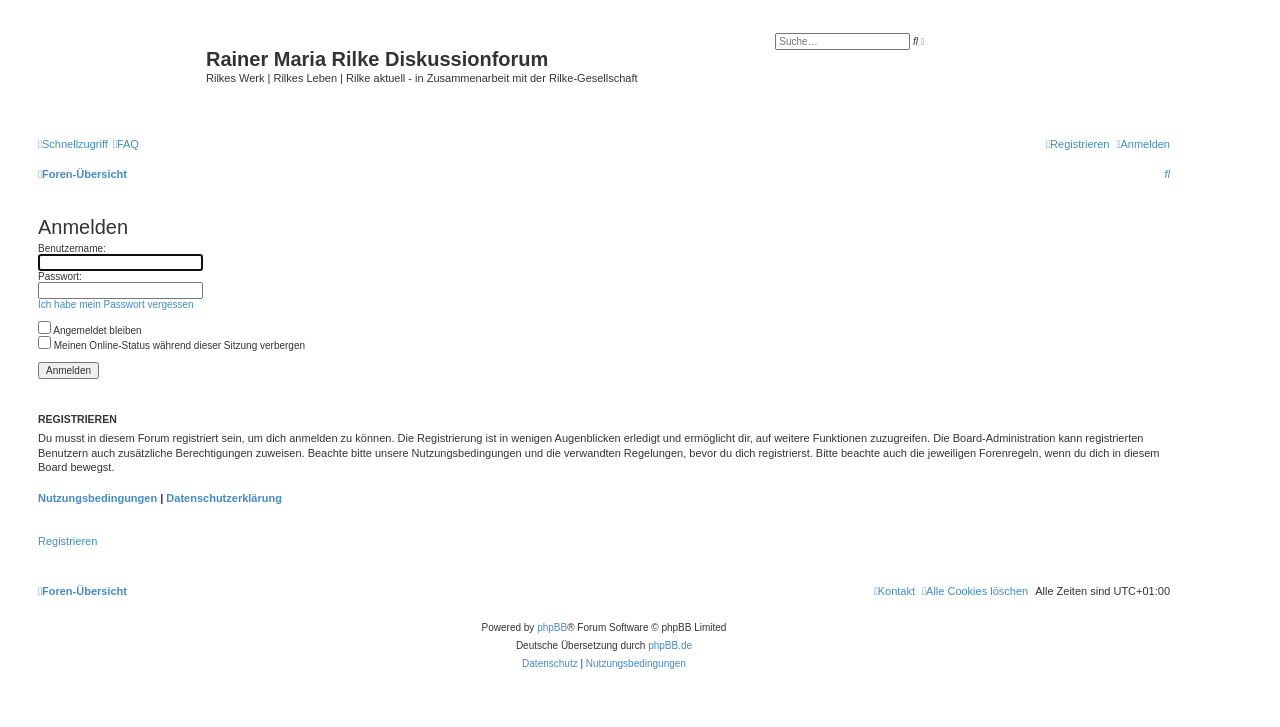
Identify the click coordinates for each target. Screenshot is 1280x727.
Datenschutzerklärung (224, 498)
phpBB (552, 627)
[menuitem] (126, 144)
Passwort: (60, 276)
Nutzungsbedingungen (97, 498)
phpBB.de (670, 645)
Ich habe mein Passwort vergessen (116, 304)
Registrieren (67, 541)
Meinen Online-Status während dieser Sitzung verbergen (171, 345)
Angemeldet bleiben (90, 330)
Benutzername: (72, 248)
